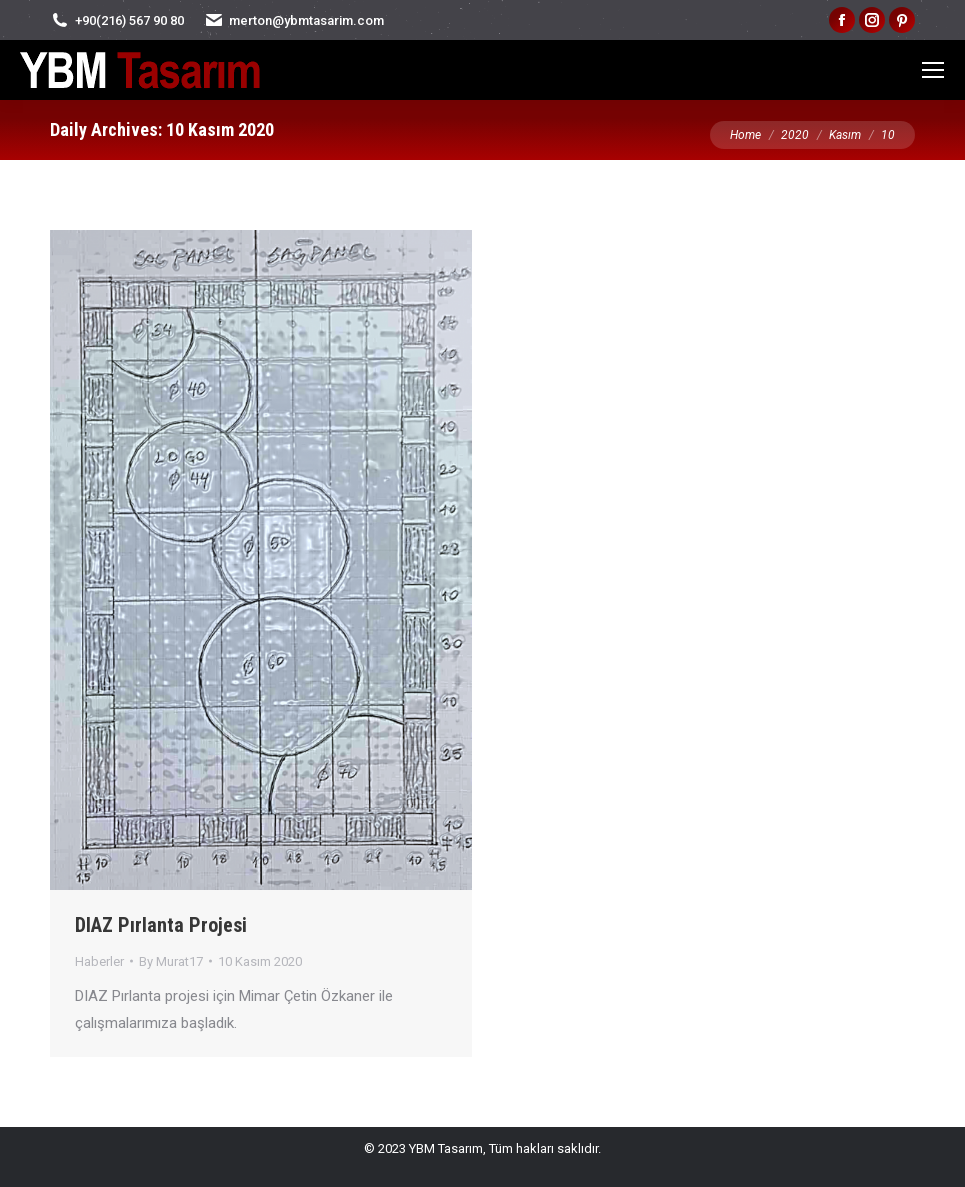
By (171, 961)
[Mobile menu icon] (933, 70)
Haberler (99, 961)
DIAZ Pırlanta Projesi (161, 925)
